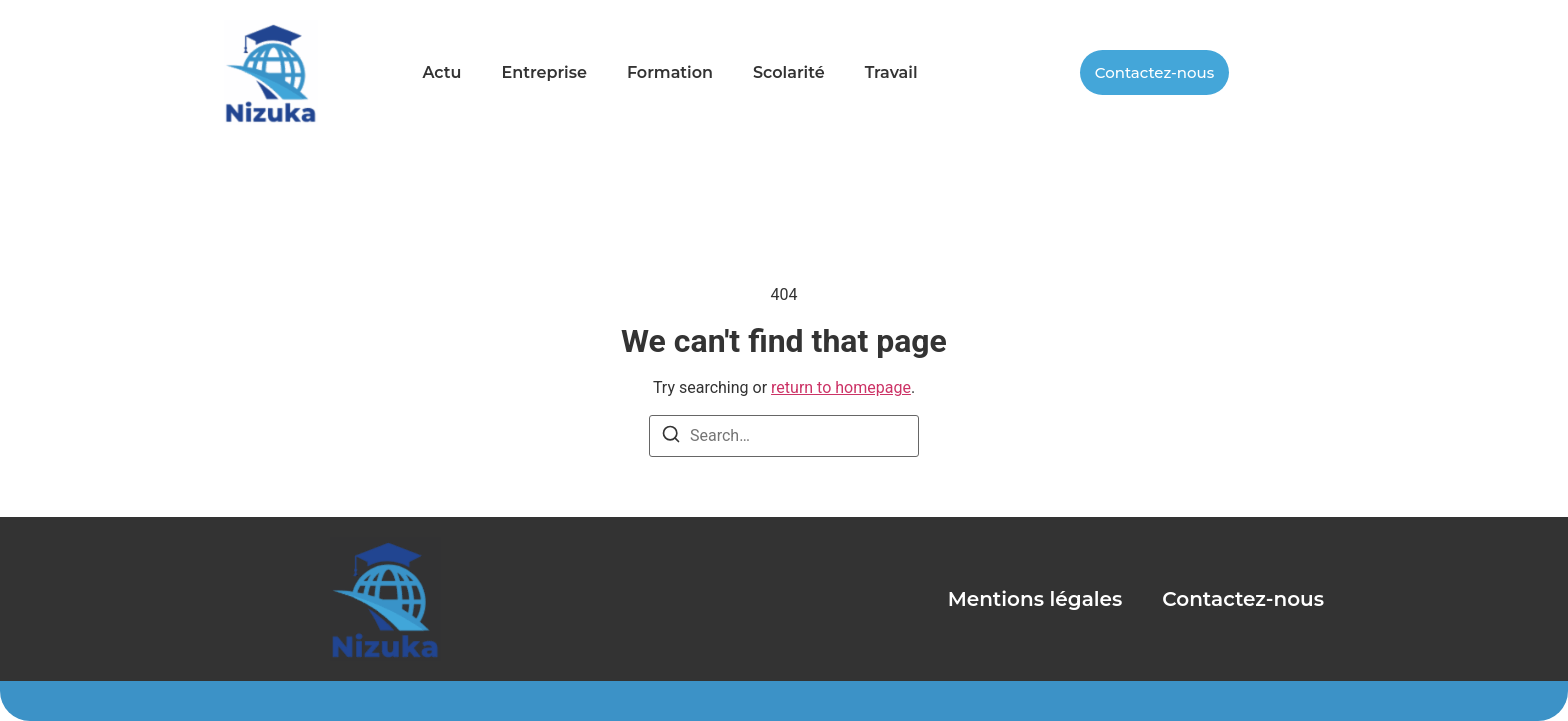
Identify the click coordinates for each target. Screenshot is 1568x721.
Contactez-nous (1243, 599)
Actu (441, 72)
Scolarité (789, 72)
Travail (891, 72)
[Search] (671, 437)
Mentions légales (1035, 599)
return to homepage (841, 387)
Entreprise (543, 72)
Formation (670, 72)
